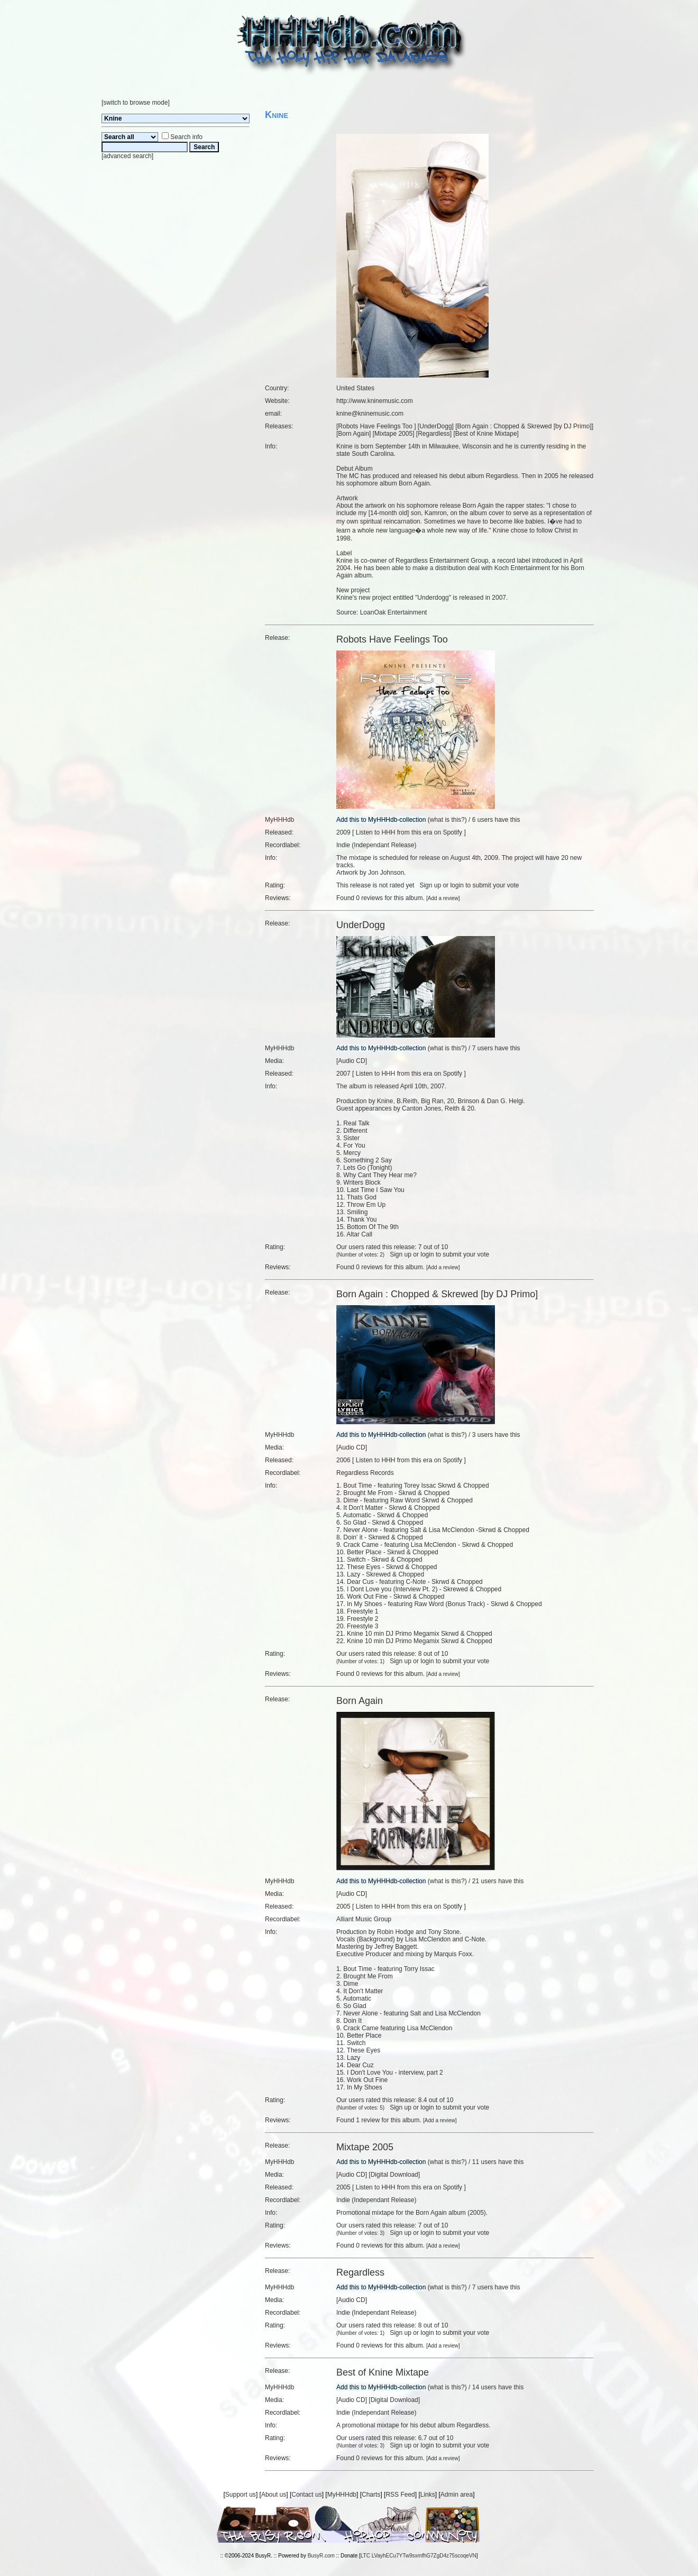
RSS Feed (400, 2494)
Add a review (443, 898)
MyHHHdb (341, 2494)
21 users (484, 1881)
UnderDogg (435, 426)
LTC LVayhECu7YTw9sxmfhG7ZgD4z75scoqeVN (418, 2556)
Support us (240, 2494)
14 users (484, 2387)
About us (273, 2494)
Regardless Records (365, 1473)
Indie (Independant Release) (376, 845)
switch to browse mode (135, 102)
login (456, 885)
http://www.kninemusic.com (374, 401)
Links (427, 2494)
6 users (482, 819)
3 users (482, 1434)
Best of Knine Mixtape (486, 433)
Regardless (434, 433)
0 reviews (369, 898)
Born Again (353, 433)
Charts (371, 2494)
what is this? (447, 819)
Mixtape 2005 (393, 433)
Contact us (306, 2494)
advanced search (127, 156)
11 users (484, 2162)
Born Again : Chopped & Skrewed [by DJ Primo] (524, 426)
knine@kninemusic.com (369, 413)
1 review (368, 2120)
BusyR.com (321, 2556)
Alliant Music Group (363, 1919)
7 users (482, 1048)
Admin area (456, 2494)
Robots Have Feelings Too (376, 426)
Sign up (430, 885)
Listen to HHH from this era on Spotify (409, 832)
